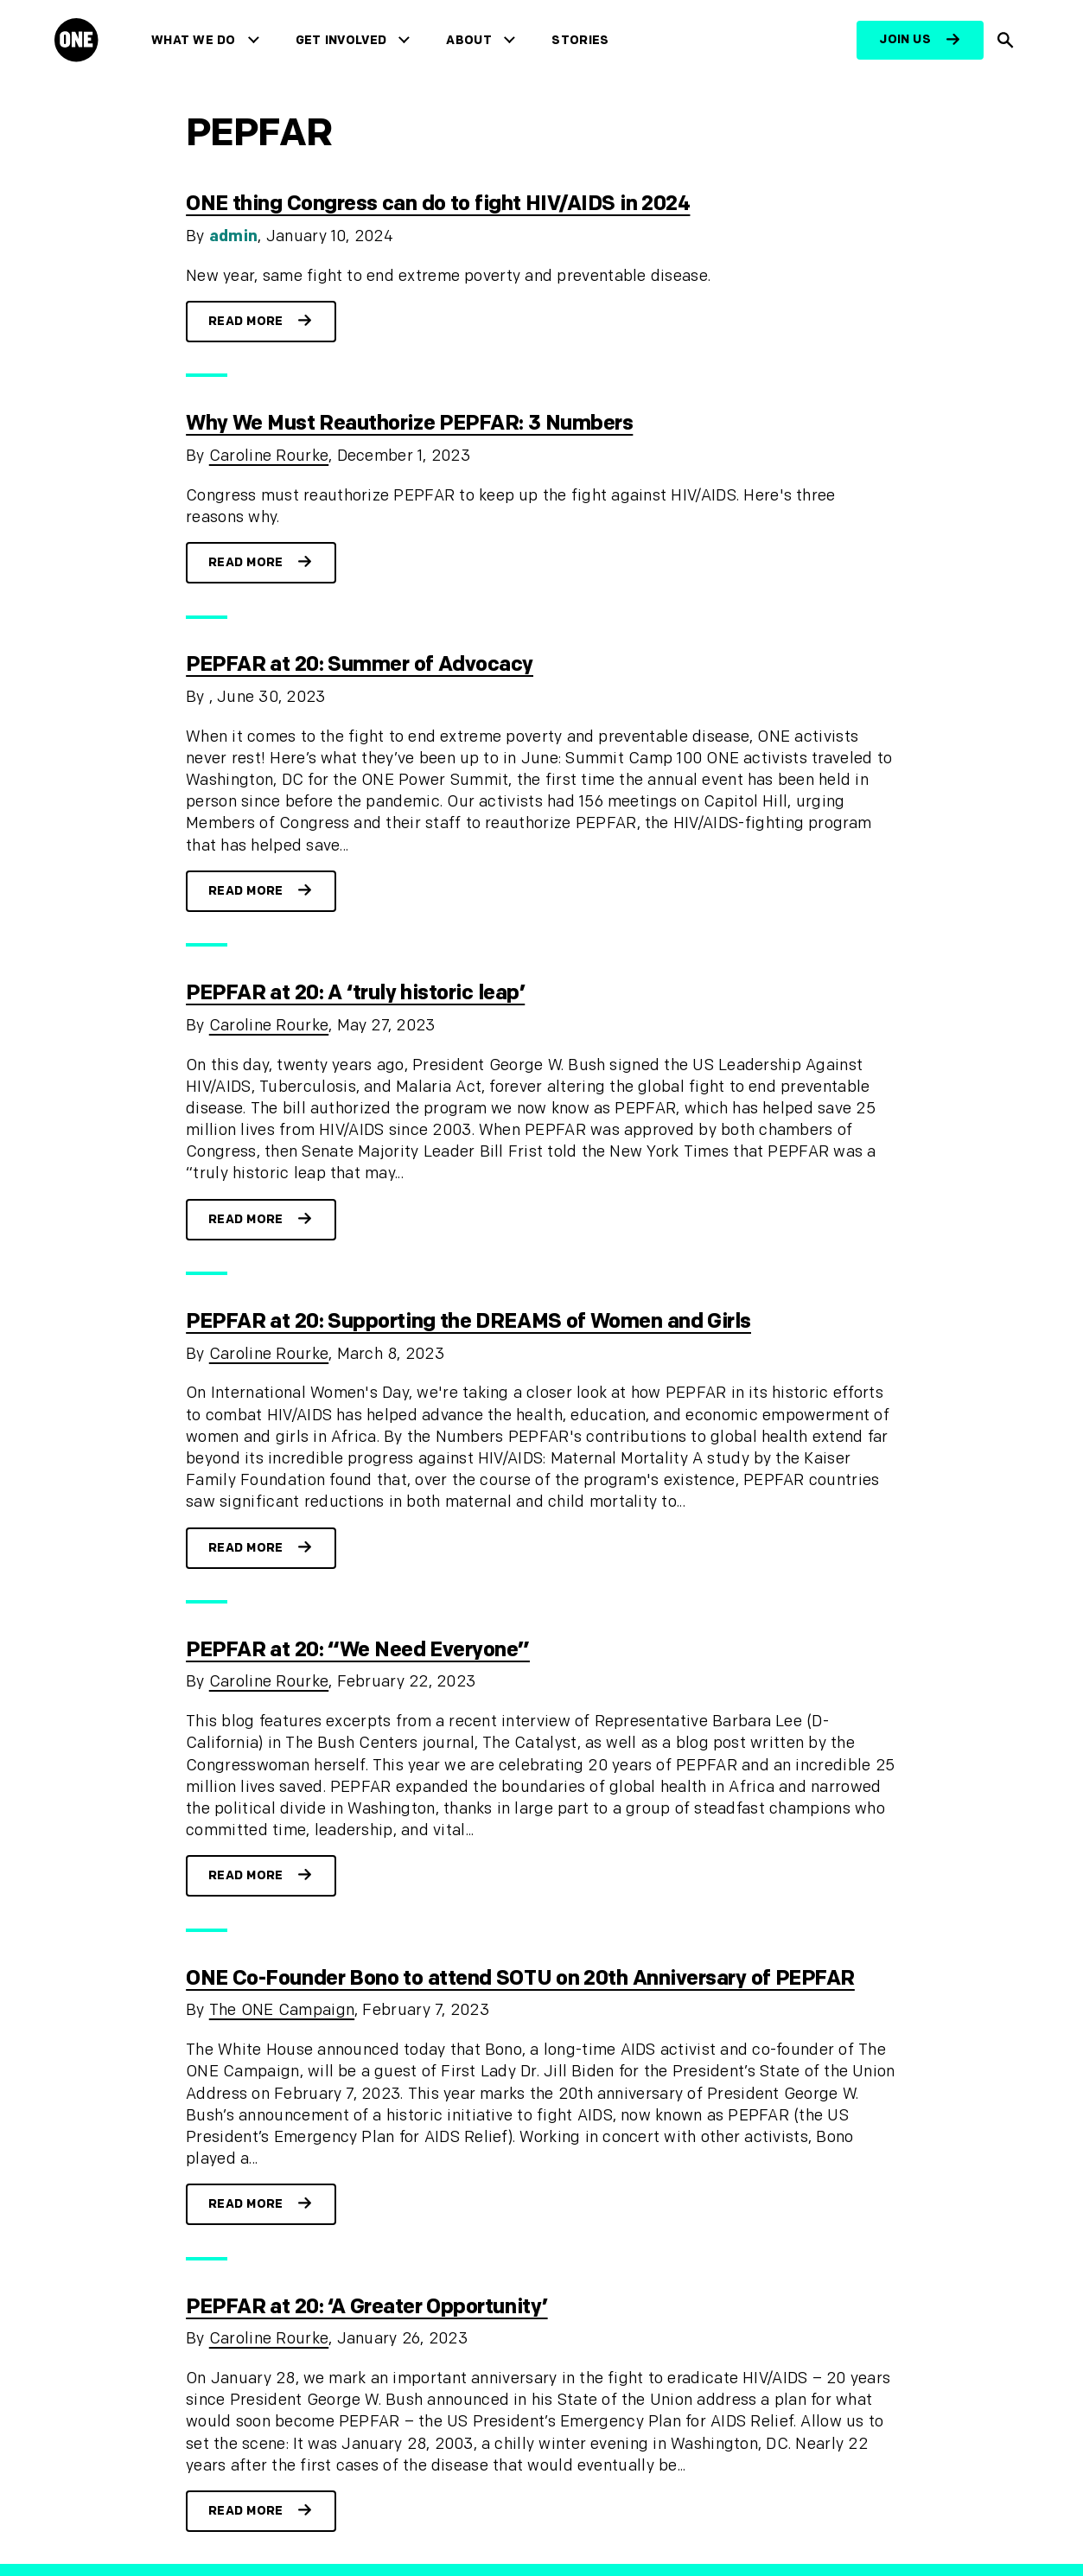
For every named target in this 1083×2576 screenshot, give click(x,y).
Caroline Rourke (268, 456)
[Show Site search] (1006, 40)
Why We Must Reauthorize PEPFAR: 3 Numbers (409, 423)
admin (233, 236)
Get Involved (341, 40)
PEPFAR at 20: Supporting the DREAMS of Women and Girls (468, 1321)
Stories (579, 40)
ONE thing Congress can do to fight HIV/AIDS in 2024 (438, 203)
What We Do (193, 40)
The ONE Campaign (281, 2010)
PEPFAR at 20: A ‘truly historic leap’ (355, 992)
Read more (245, 321)
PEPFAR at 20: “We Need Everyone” (358, 1649)
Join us (905, 39)
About (469, 40)
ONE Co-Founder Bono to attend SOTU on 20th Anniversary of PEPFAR (520, 1978)
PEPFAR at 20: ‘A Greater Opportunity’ (366, 2306)
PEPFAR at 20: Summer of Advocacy (359, 664)
